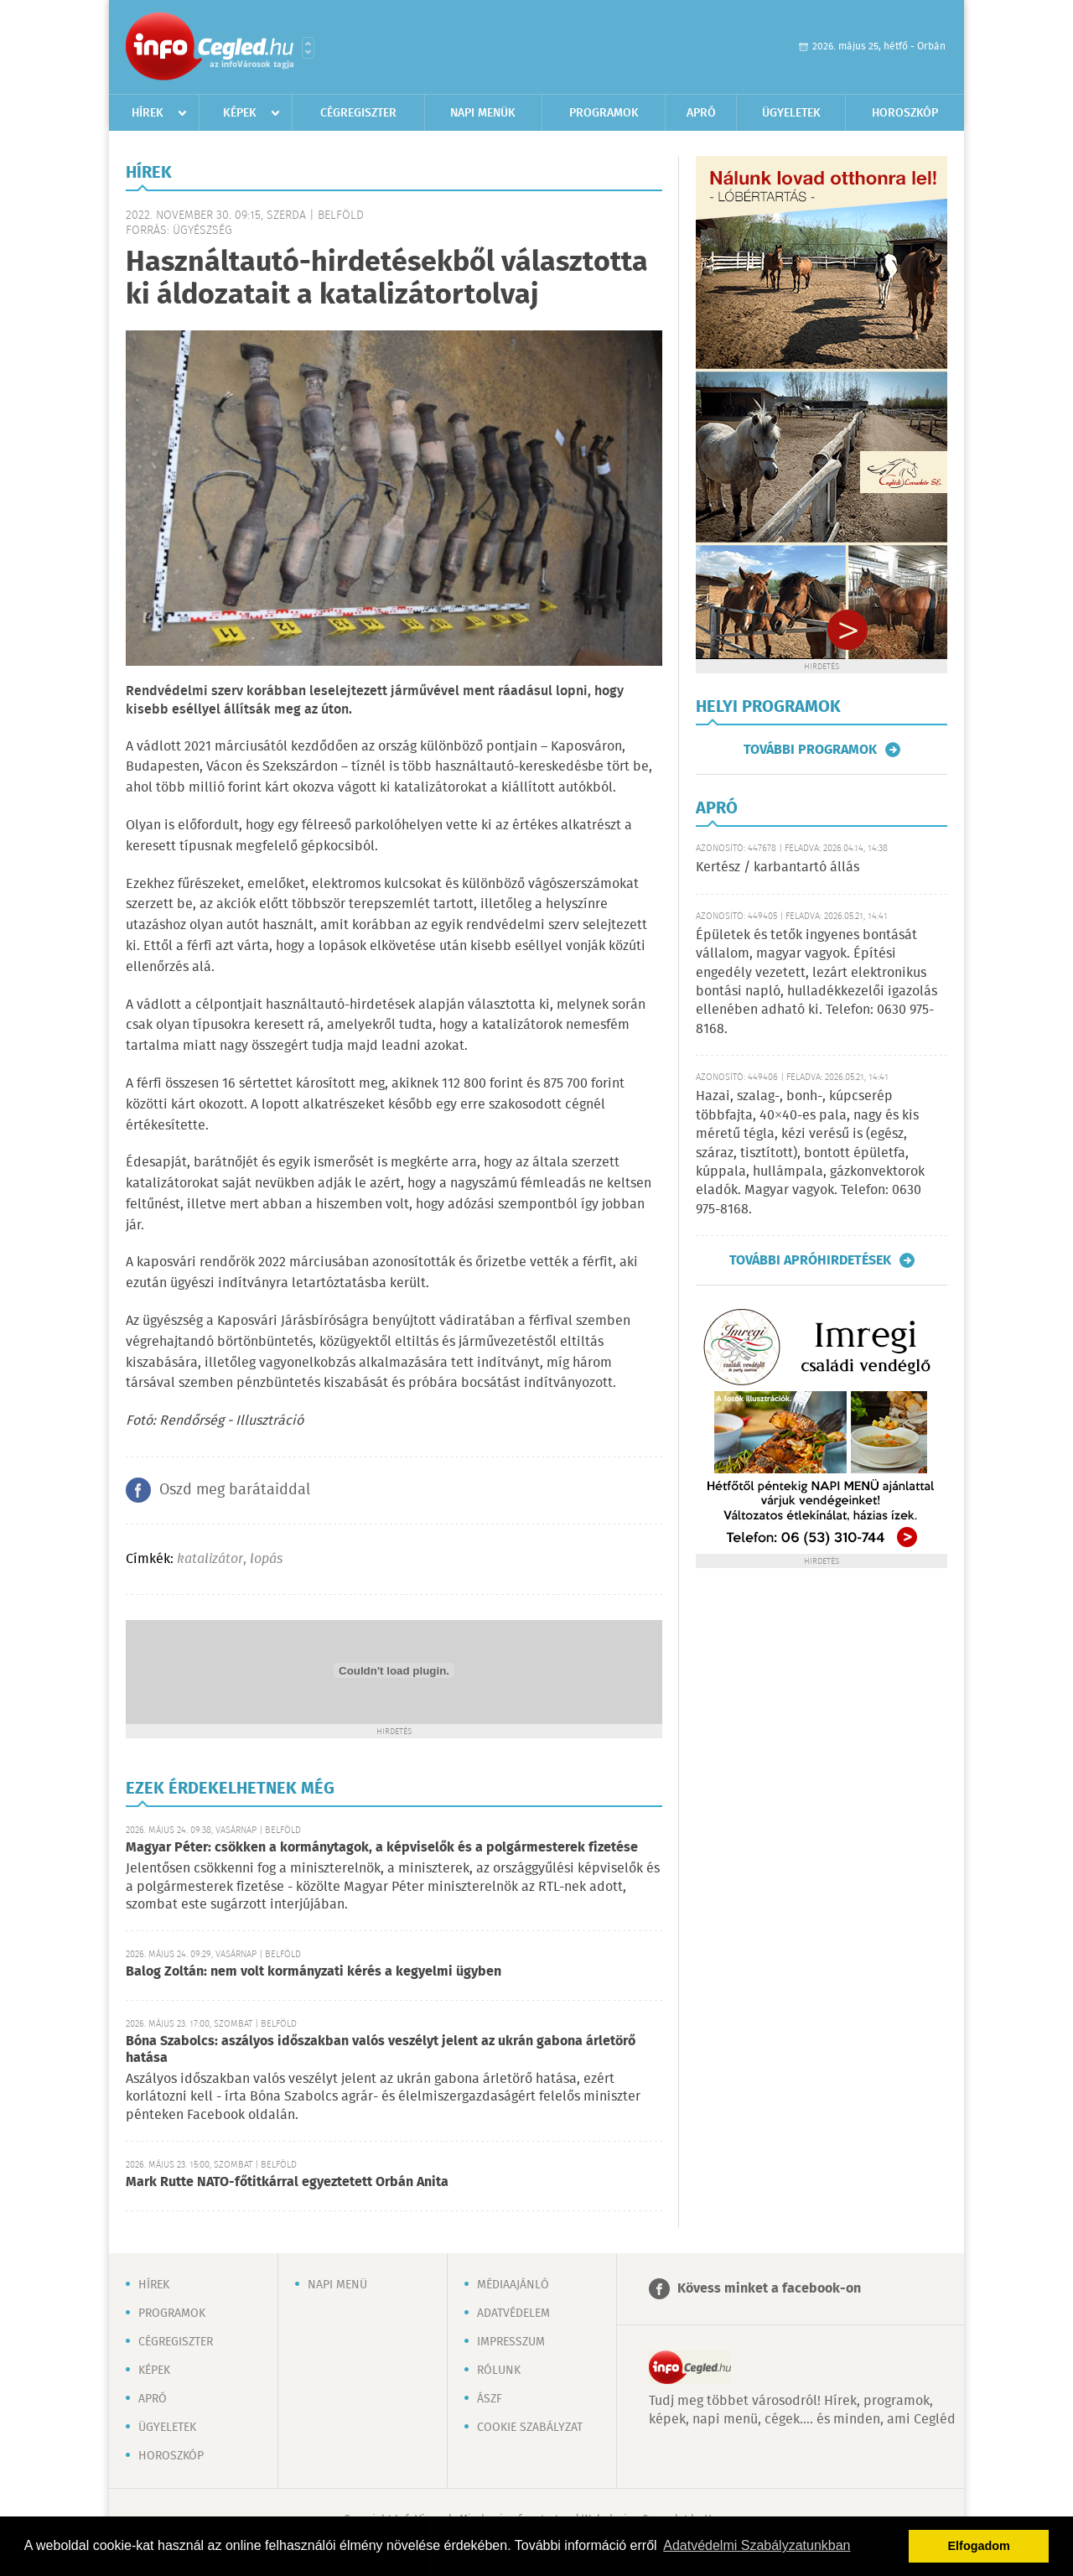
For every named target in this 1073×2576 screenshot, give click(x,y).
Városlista (308, 48)
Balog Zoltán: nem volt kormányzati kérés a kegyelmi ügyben (313, 1971)
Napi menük (483, 113)
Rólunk (499, 2370)
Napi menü (337, 2285)
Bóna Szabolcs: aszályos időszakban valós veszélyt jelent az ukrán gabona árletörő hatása (380, 2050)
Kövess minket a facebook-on (769, 2288)
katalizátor (210, 1559)
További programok (810, 749)
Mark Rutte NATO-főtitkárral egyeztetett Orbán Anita (287, 2182)
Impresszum (511, 2342)
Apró (701, 113)
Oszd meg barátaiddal (234, 1490)
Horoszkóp (905, 113)
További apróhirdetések (810, 1260)
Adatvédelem (513, 2313)
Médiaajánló (513, 2285)
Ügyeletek (791, 113)
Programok (604, 113)
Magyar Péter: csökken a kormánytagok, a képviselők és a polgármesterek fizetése (382, 1847)
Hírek (147, 113)
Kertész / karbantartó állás (777, 867)
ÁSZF (489, 2399)
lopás (266, 1559)
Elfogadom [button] (979, 2546)
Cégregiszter (358, 113)
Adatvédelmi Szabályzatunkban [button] (756, 2545)
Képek (240, 113)
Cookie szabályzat (530, 2427)
